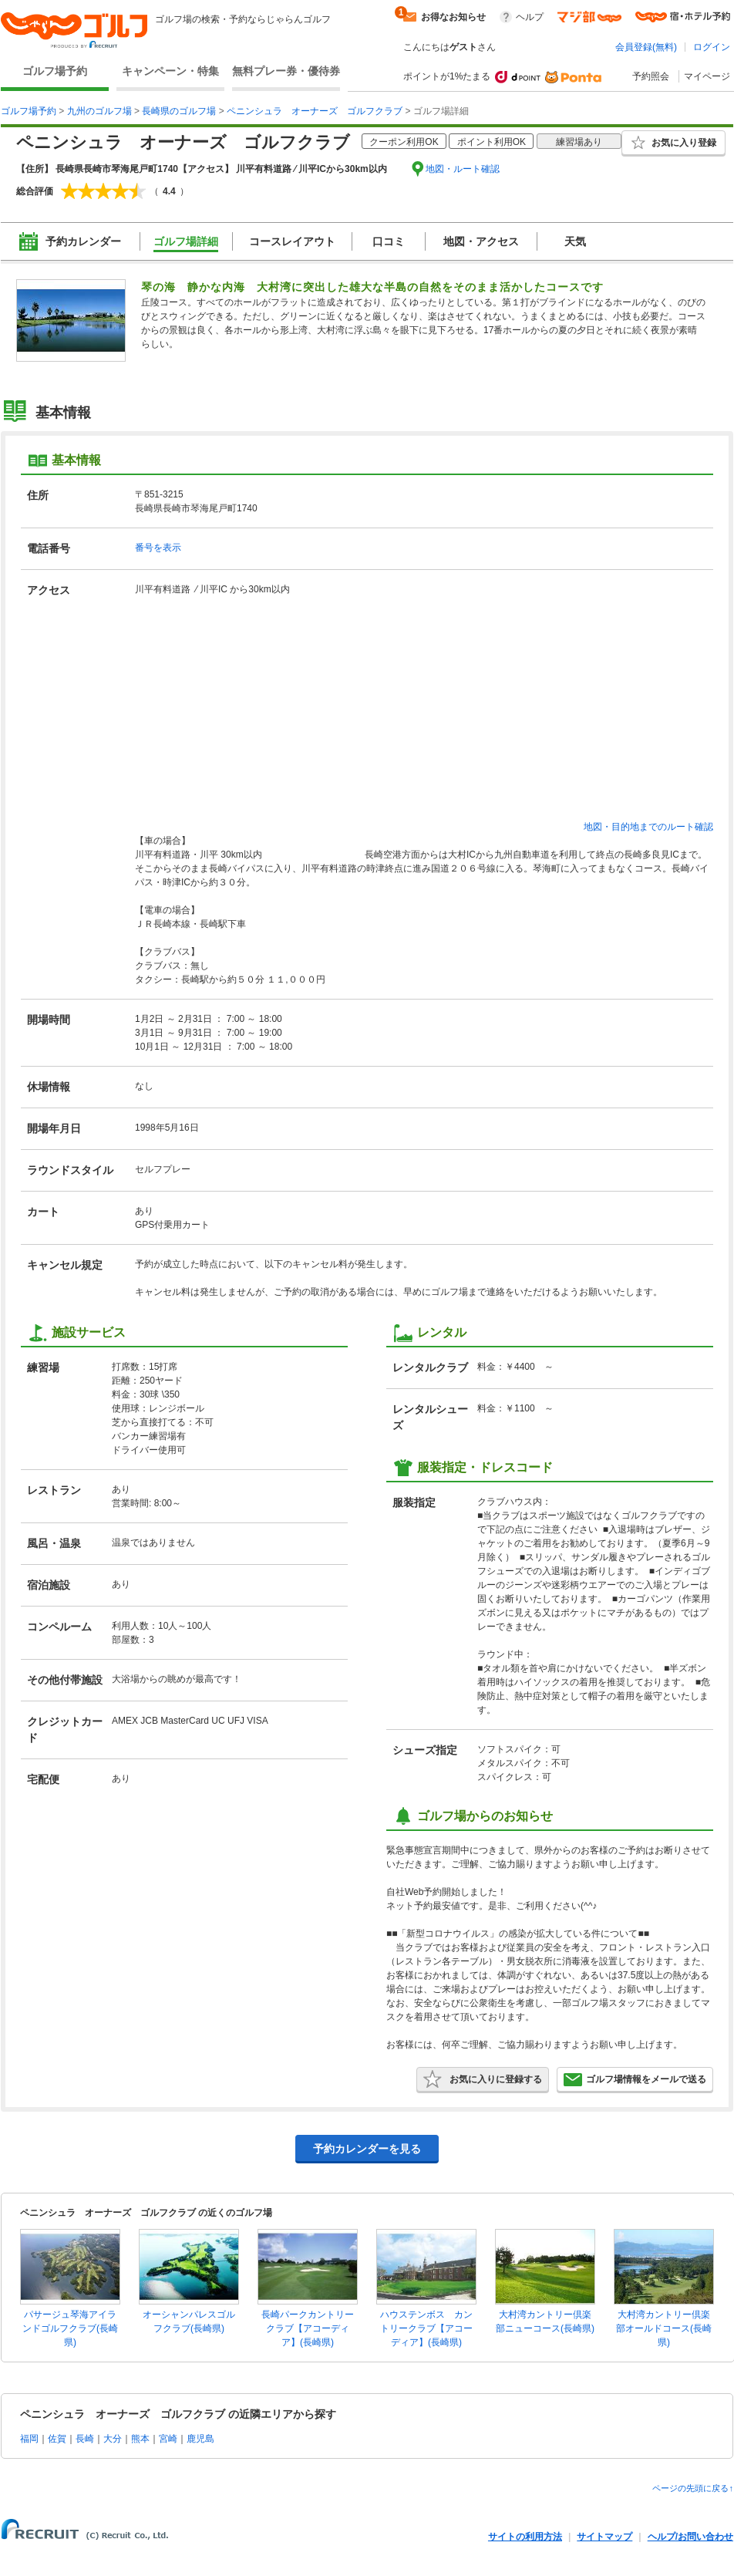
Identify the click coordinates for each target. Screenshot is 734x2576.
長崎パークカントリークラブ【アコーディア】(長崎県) (307, 2328)
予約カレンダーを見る (367, 2149)
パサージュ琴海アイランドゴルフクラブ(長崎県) (70, 2328)
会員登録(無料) (646, 47)
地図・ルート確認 (463, 169)
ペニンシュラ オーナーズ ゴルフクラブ (314, 111)
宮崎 (168, 2438)
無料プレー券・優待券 (286, 71)
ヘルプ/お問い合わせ (690, 2536)
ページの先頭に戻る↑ (692, 2488)
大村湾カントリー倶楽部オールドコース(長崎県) (664, 2328)
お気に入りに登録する (482, 2079)
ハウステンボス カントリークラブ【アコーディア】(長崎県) (426, 2328)
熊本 (140, 2438)
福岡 (29, 2438)
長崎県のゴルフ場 (179, 111)
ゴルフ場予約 (54, 71)
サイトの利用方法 (525, 2536)
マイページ (707, 76)
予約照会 (650, 76)
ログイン (711, 47)
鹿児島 (200, 2438)
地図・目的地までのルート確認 (648, 826)
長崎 (85, 2438)
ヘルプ (530, 17)
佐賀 (57, 2438)
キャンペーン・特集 (170, 71)
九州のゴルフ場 (99, 111)
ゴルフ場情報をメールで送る (635, 2079)
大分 (112, 2438)
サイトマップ (604, 2536)
